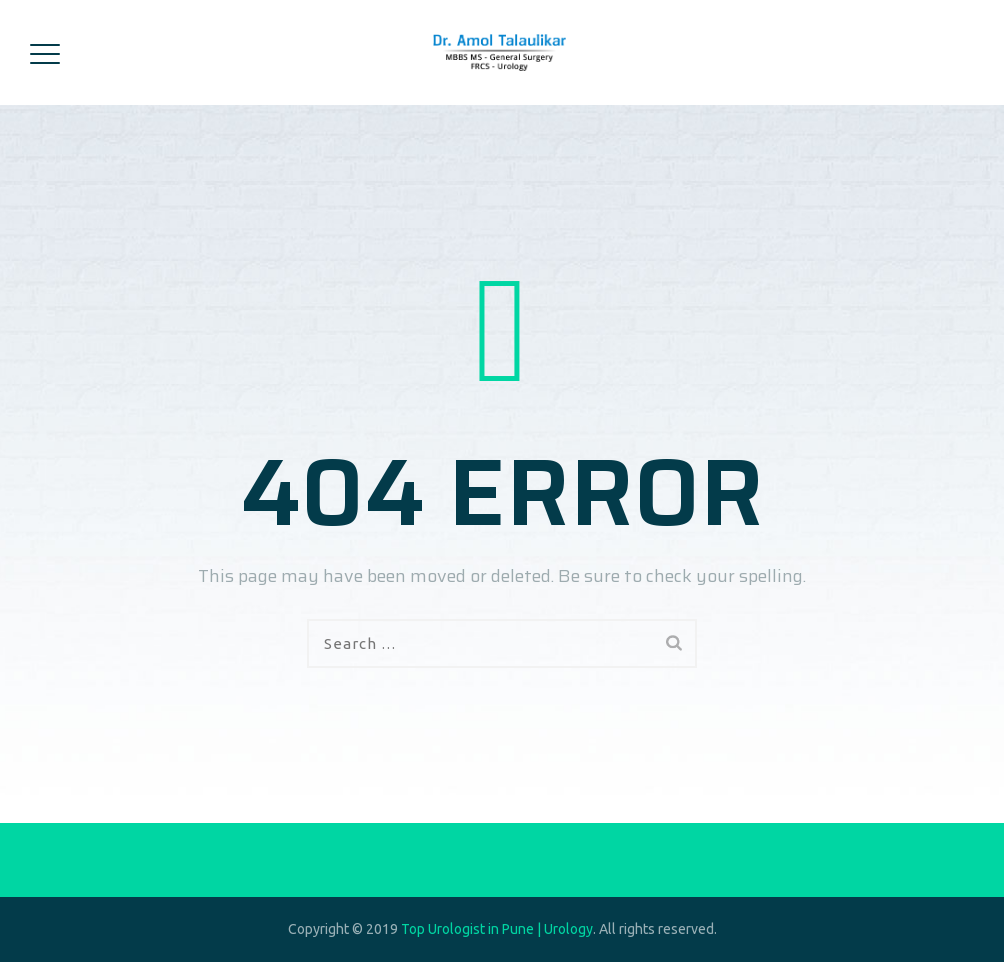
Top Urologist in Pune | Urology (497, 929)
